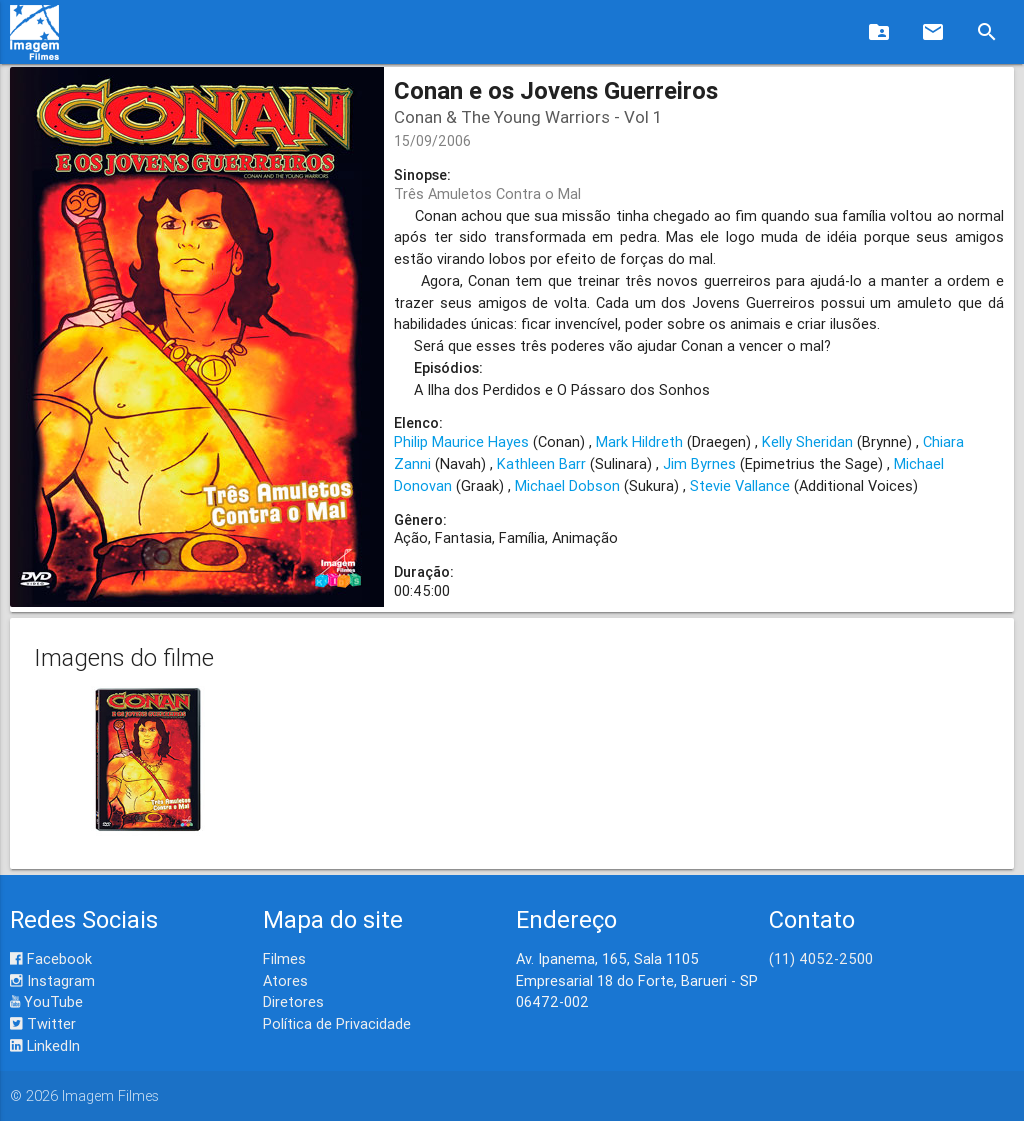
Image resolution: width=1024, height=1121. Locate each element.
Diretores (293, 1001)
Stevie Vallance (740, 485)
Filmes (284, 958)
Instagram (52, 980)
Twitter (43, 1023)
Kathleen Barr (541, 463)
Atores (285, 980)
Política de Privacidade (337, 1023)
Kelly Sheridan (807, 441)
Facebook (51, 958)
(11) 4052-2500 (821, 958)
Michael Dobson (567, 485)
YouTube (46, 1001)
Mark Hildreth (639, 441)
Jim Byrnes (699, 463)
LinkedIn (45, 1045)
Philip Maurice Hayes (461, 441)
